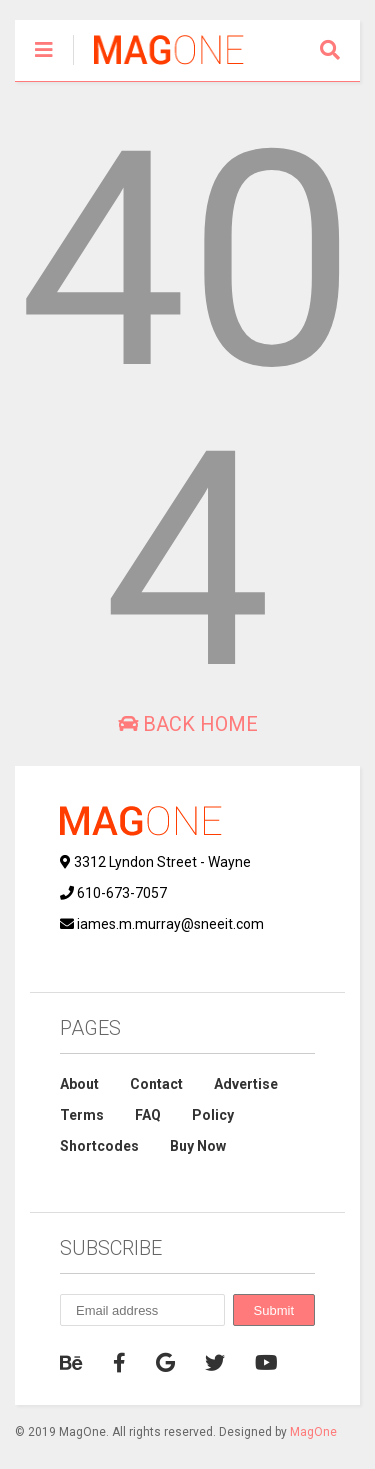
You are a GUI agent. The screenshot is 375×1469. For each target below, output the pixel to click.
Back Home (188, 724)
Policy (213, 1115)
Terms (82, 1115)
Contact (156, 1084)
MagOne (313, 1432)
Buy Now (198, 1146)
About (79, 1084)
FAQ (148, 1115)
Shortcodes (99, 1146)
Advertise (246, 1084)
